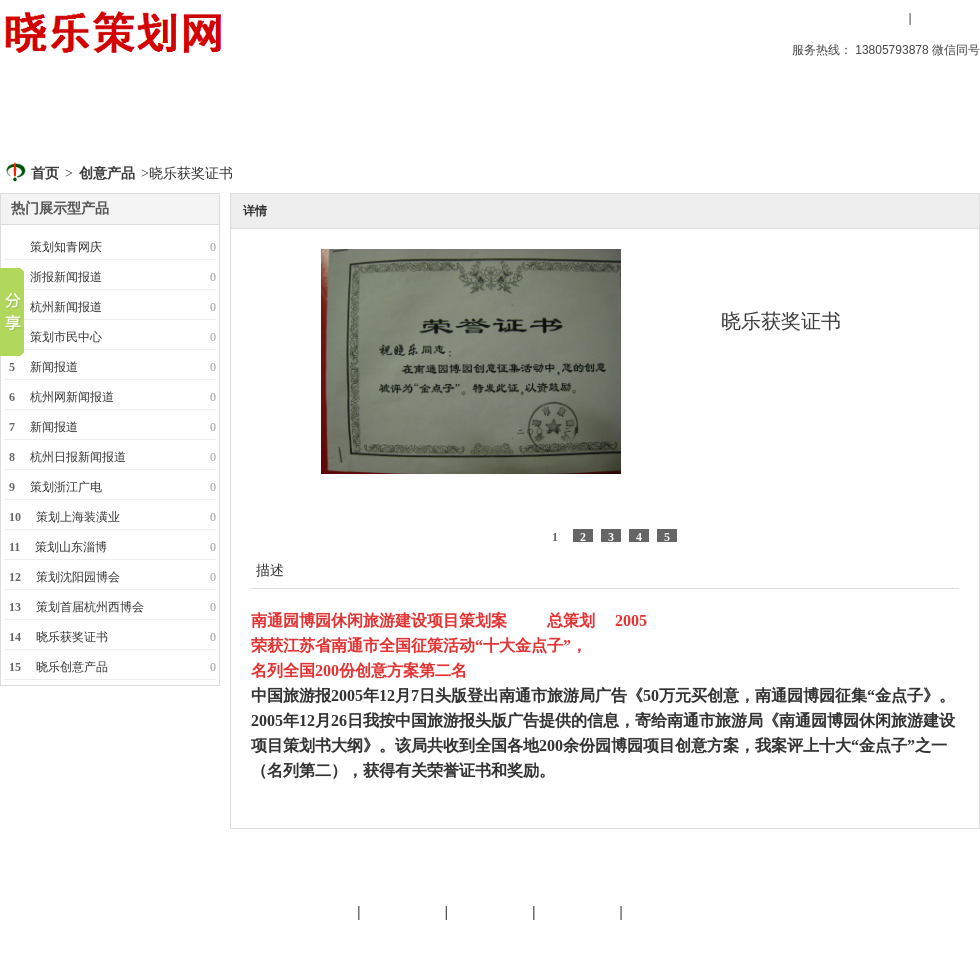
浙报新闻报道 (66, 277)
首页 (55, 114)
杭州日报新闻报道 (78, 457)
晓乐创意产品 (72, 667)
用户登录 (875, 18)
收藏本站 (812, 18)
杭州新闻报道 (66, 307)
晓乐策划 (283, 114)
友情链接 (490, 912)
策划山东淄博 (71, 547)
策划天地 (397, 114)
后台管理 (811, 944)
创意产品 (169, 114)
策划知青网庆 (66, 247)
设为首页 (733, 18)
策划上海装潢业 (78, 517)
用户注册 (945, 18)
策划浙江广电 (66, 487)
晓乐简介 (315, 912)
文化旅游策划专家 (393, 944)
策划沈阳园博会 (78, 577)
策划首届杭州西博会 (90, 607)
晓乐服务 (403, 912)
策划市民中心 (66, 337)
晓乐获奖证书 (72, 637)
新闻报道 (54, 367)
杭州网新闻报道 (72, 397)
